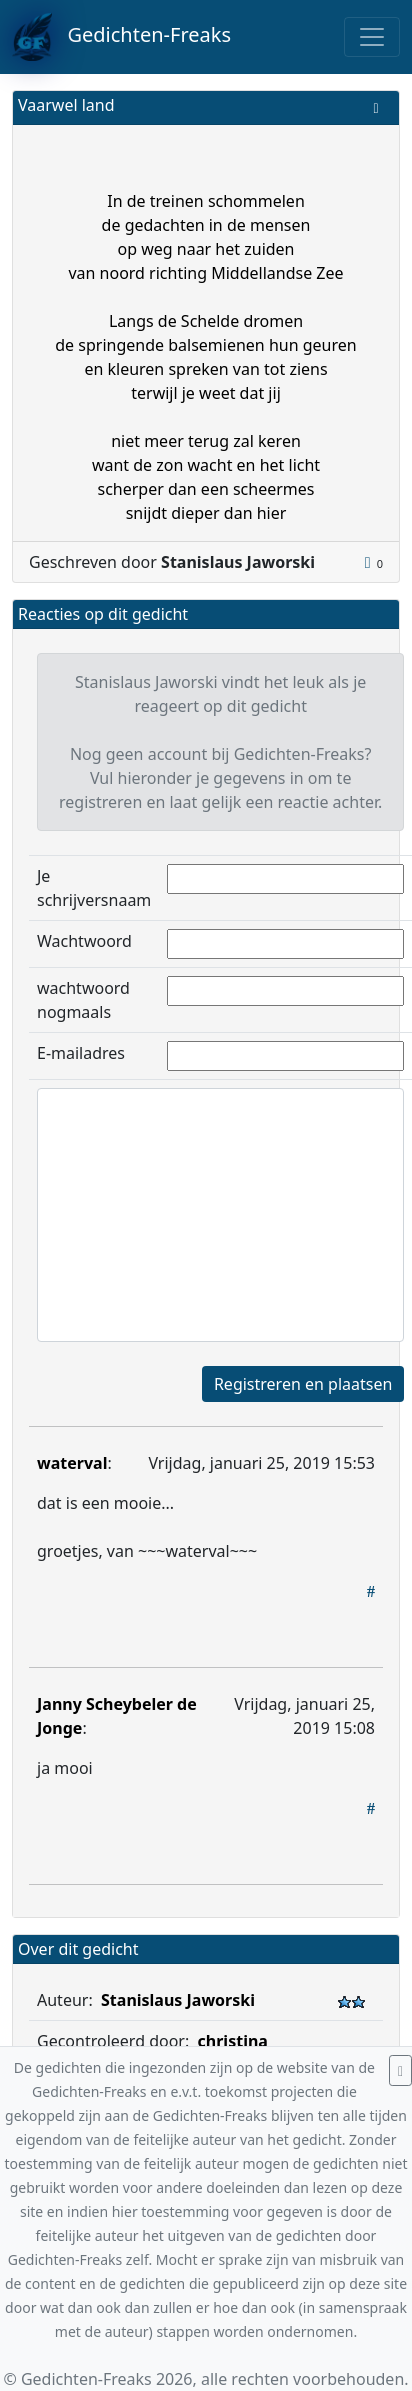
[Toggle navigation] (372, 37)
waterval (72, 1463)
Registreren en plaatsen (303, 1384)
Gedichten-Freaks (121, 37)
